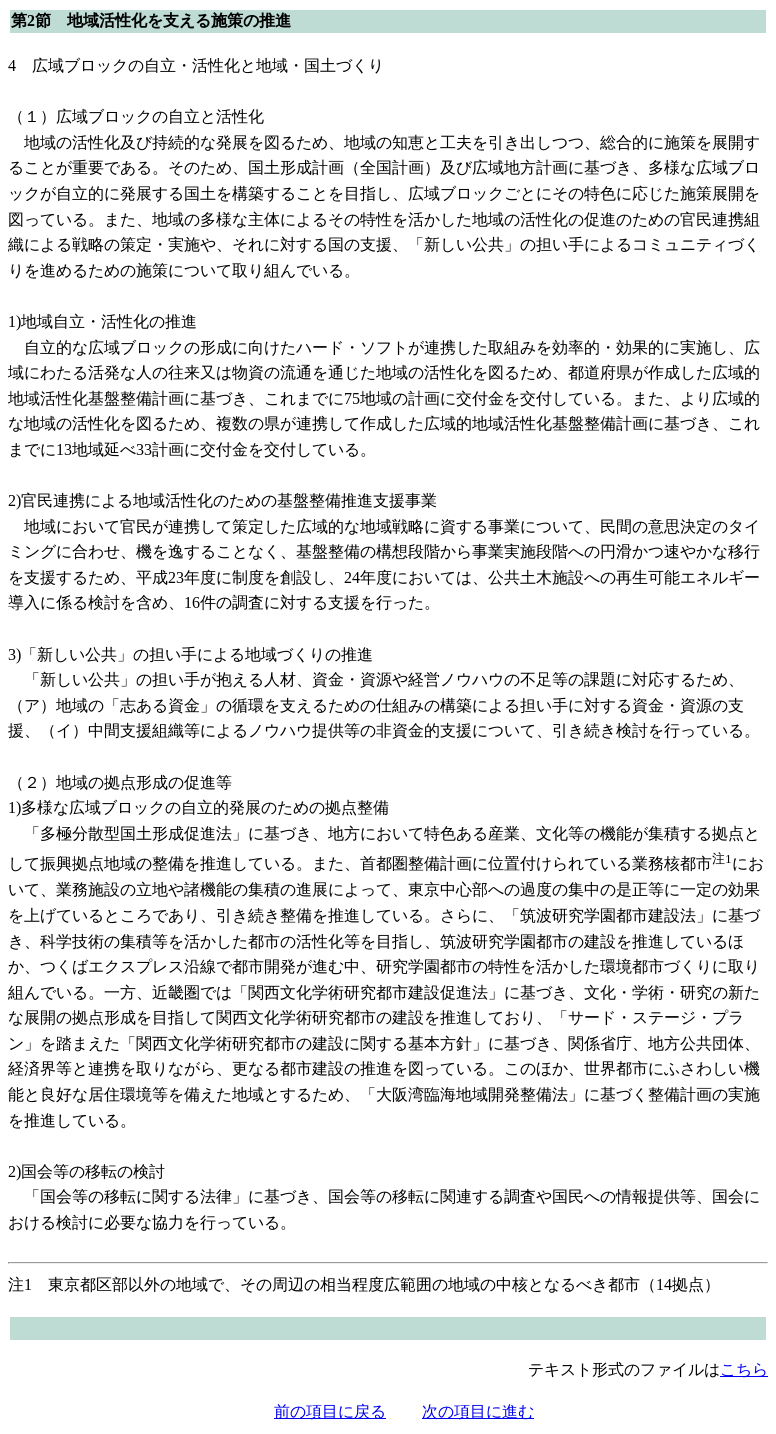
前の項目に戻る (330, 1411)
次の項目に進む (478, 1411)
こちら (744, 1369)
